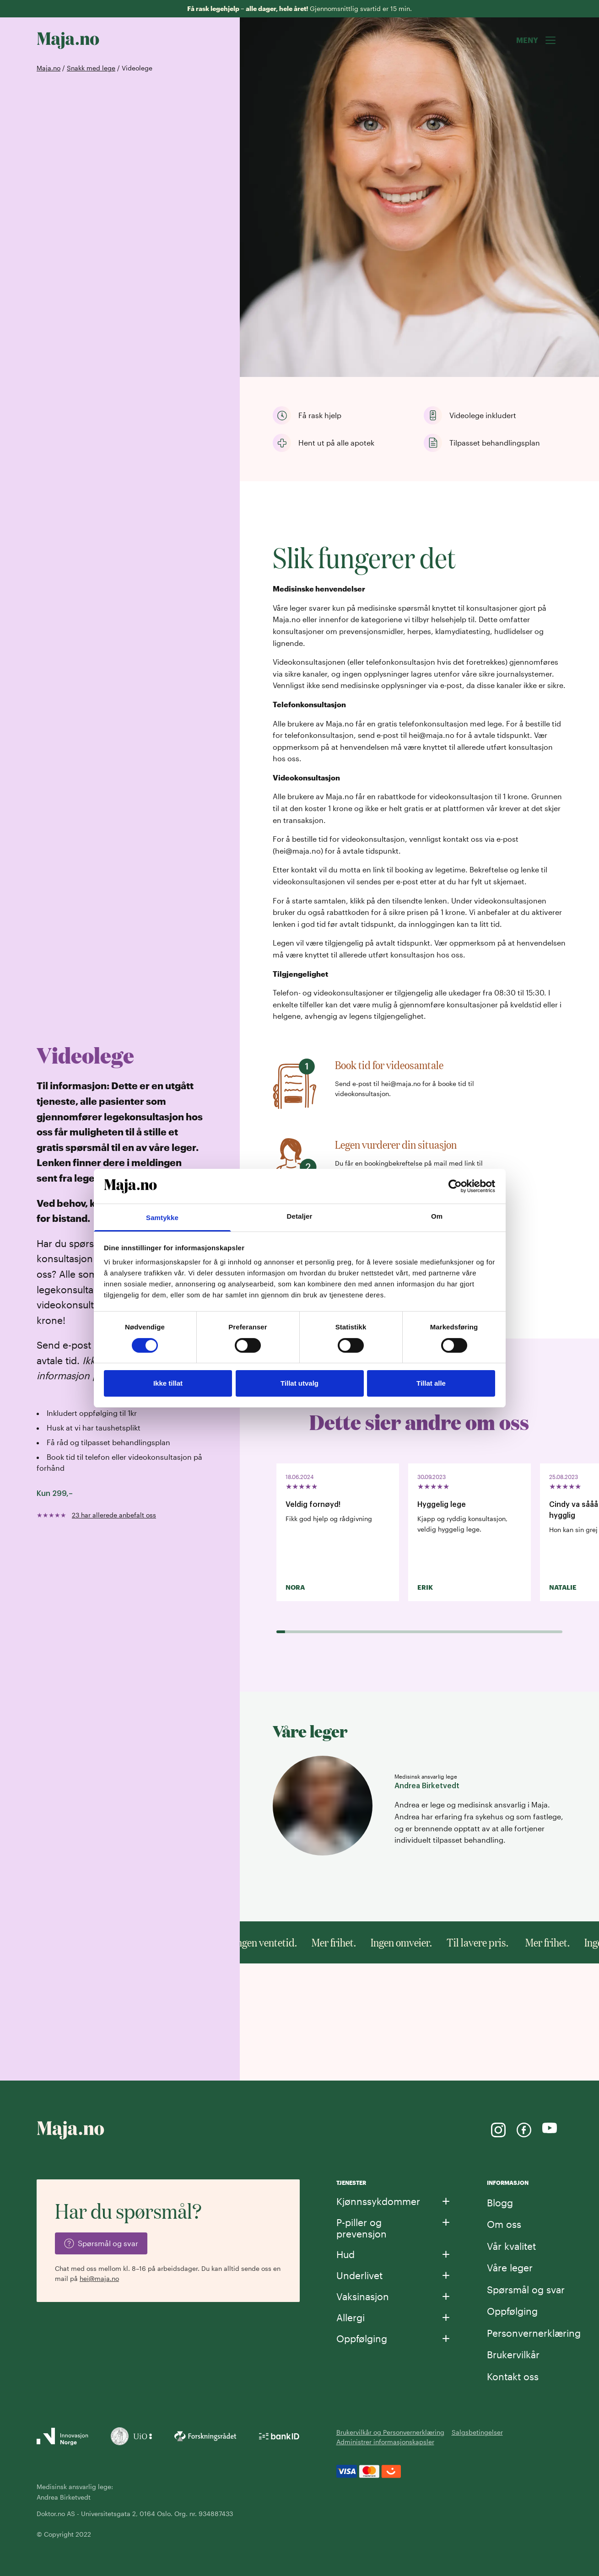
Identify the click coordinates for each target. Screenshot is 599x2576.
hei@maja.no (99, 2278)
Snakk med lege (91, 68)
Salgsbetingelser (477, 2432)
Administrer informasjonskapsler (385, 2442)
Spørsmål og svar (526, 2289)
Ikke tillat (168, 1383)
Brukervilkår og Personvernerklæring (390, 2432)
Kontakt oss (513, 2376)
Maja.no (48, 68)
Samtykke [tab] (162, 1217)
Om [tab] (437, 1216)
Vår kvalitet (511, 2246)
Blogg (500, 2202)
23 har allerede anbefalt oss (114, 1515)
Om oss (504, 2224)
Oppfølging (512, 2311)
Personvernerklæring (534, 2333)
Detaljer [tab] (300, 1216)
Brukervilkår (513, 2354)
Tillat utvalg (299, 1383)
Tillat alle (431, 1383)
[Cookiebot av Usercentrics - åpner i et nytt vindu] (455, 1186)
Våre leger (510, 2267)
